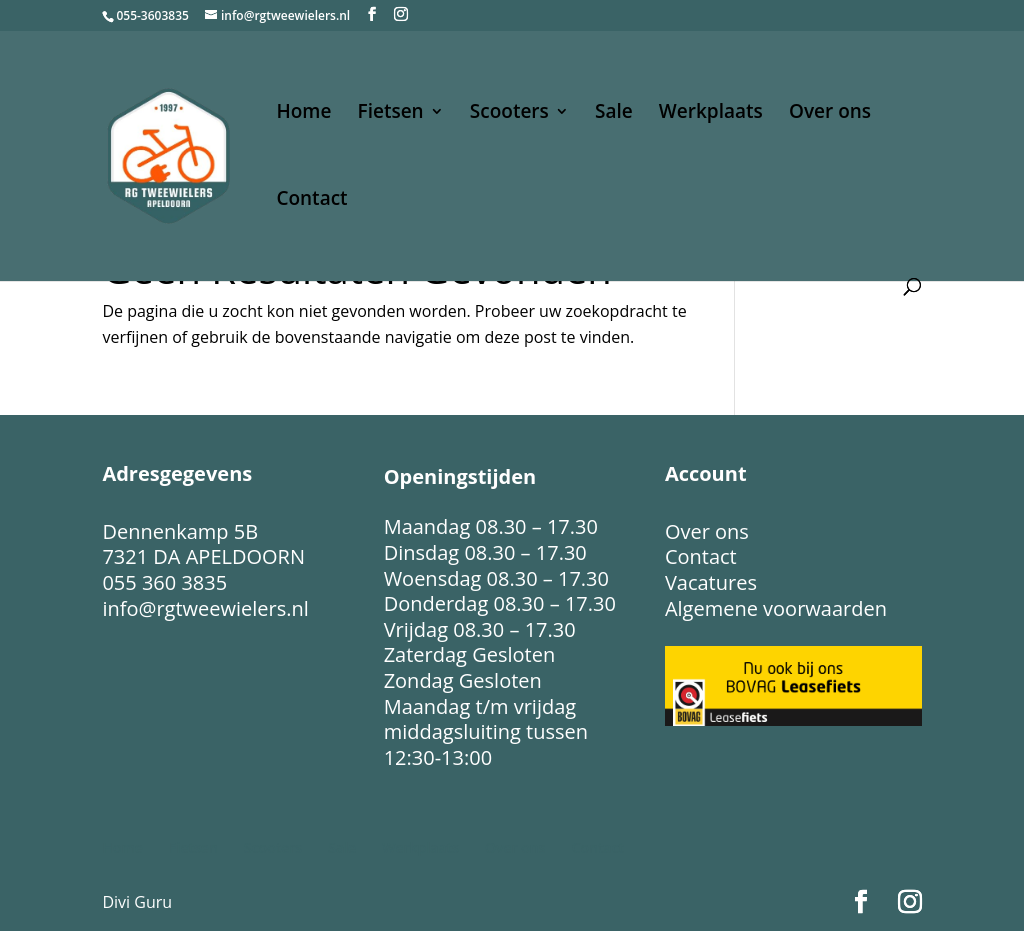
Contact (311, 201)
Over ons (830, 114)
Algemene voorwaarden (776, 608)
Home (303, 114)
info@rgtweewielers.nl (205, 608)
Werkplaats (711, 114)
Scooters (509, 114)
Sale (614, 114)
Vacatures (711, 582)
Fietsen (391, 114)
